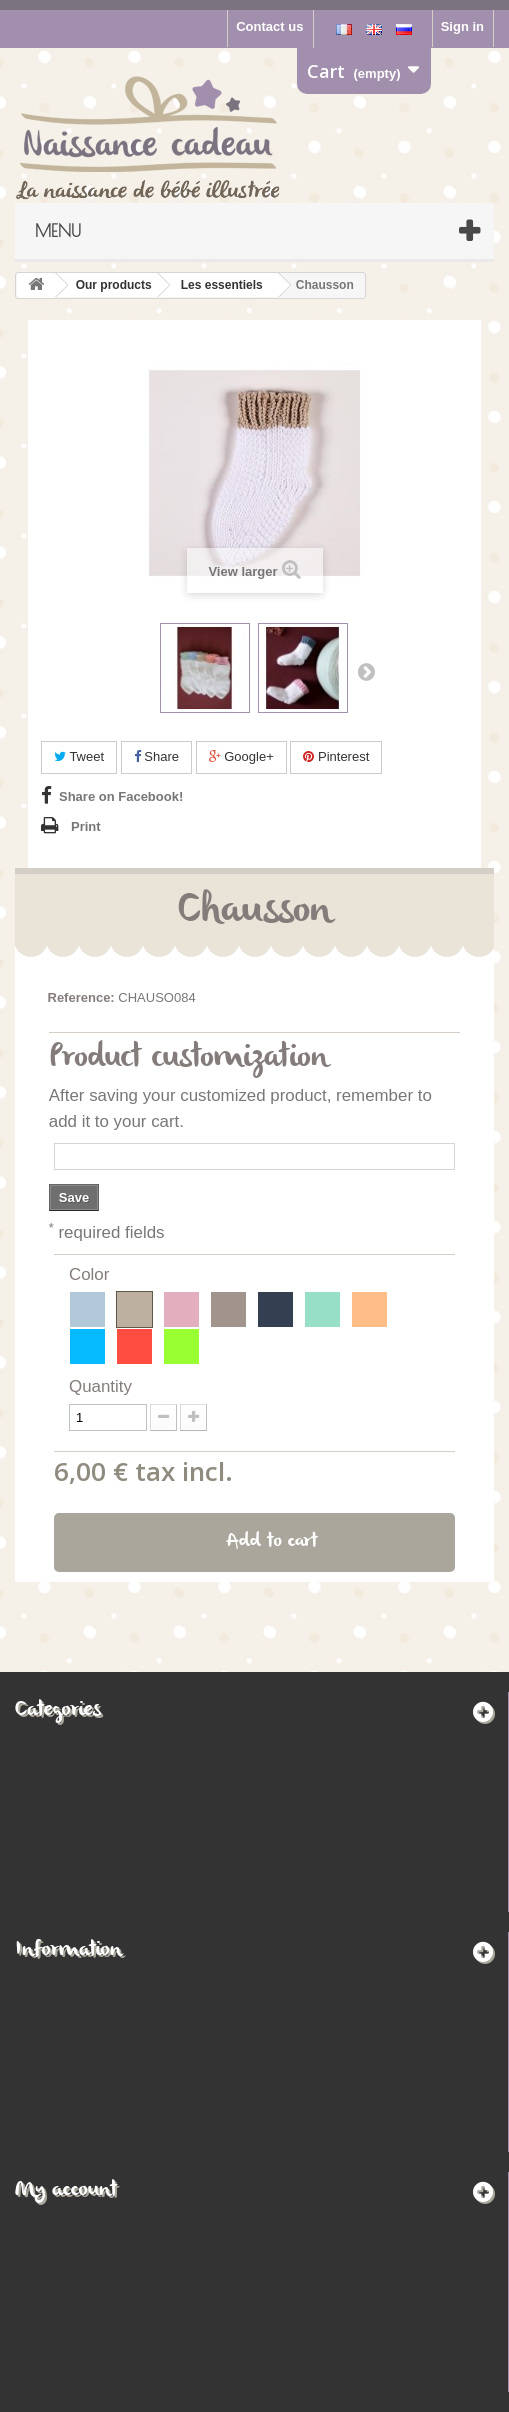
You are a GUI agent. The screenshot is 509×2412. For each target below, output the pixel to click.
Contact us (269, 26)
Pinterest (336, 756)
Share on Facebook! (121, 796)
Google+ (241, 756)
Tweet (79, 756)
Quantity (100, 1386)
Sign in (462, 26)
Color (91, 1274)
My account (66, 2190)
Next (366, 671)
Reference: (81, 997)
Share (156, 756)
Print (86, 826)
